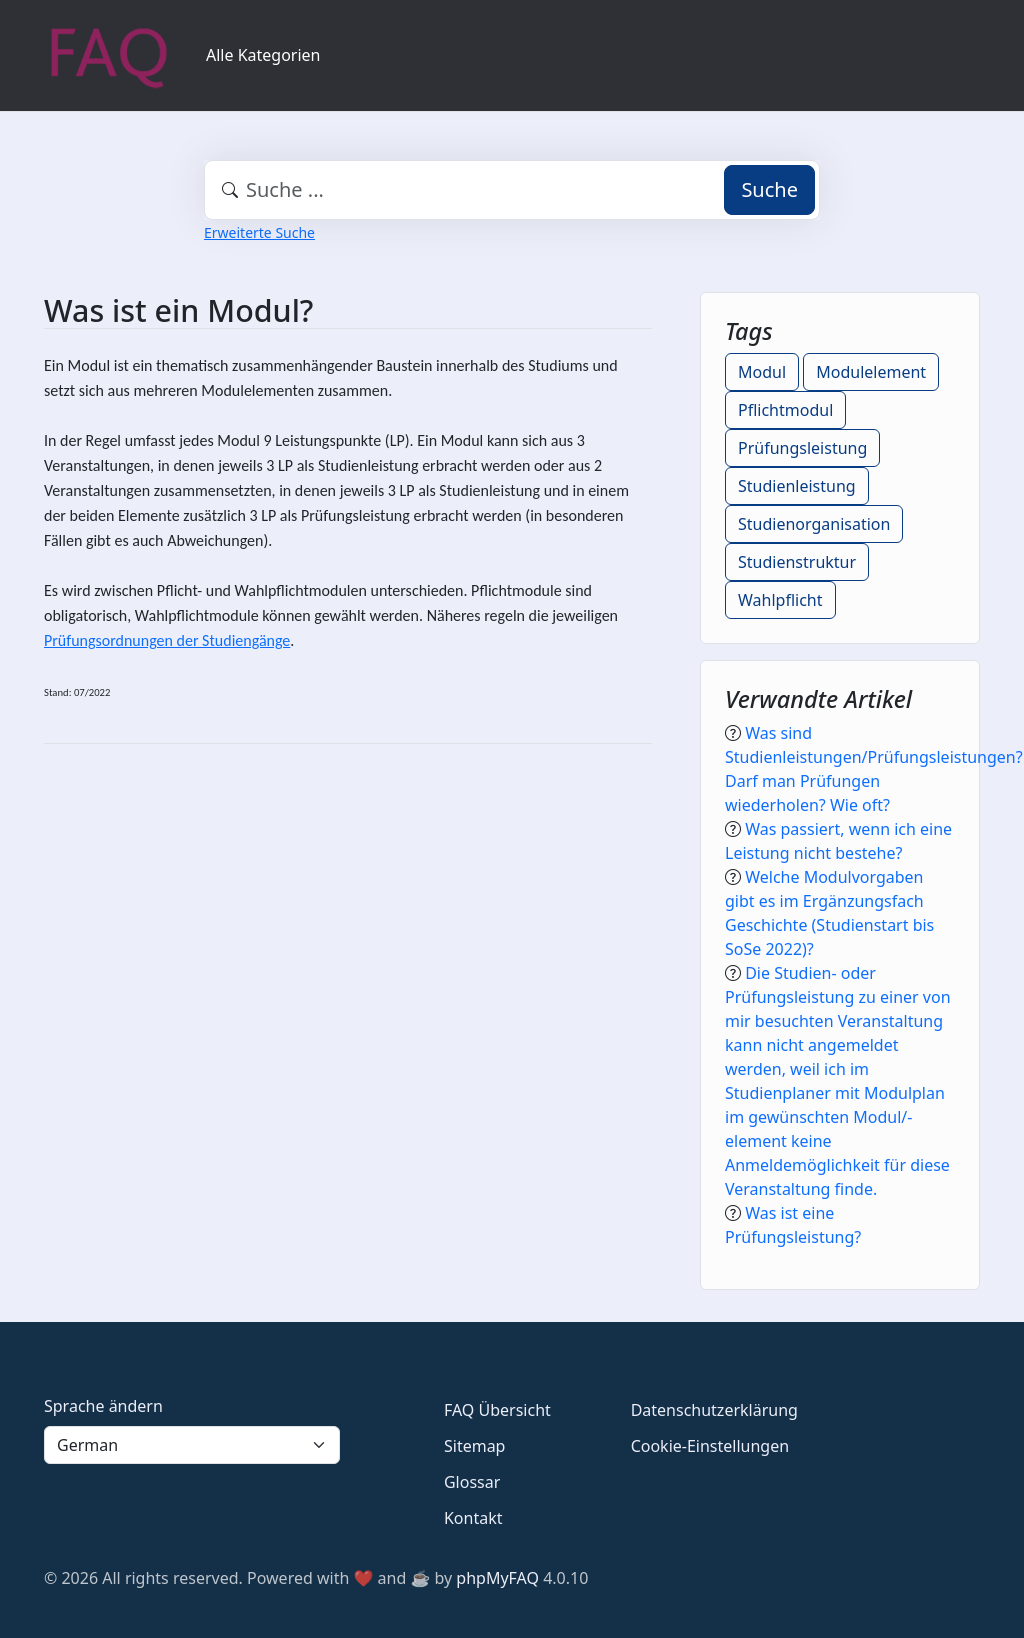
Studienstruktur (797, 562)
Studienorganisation (814, 524)
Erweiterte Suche (259, 232)
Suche (769, 189)
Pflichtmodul (785, 410)
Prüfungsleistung (802, 448)
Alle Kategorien (263, 55)
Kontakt (473, 1518)
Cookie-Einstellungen (710, 1446)
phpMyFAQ (497, 1578)
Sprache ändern (103, 1406)
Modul (762, 372)
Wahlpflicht (780, 600)
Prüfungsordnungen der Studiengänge (167, 640)
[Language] (192, 1445)
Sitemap (475, 1446)
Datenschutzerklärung (714, 1410)
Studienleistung (797, 486)
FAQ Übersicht (497, 1410)
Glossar (472, 1482)
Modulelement (871, 372)
